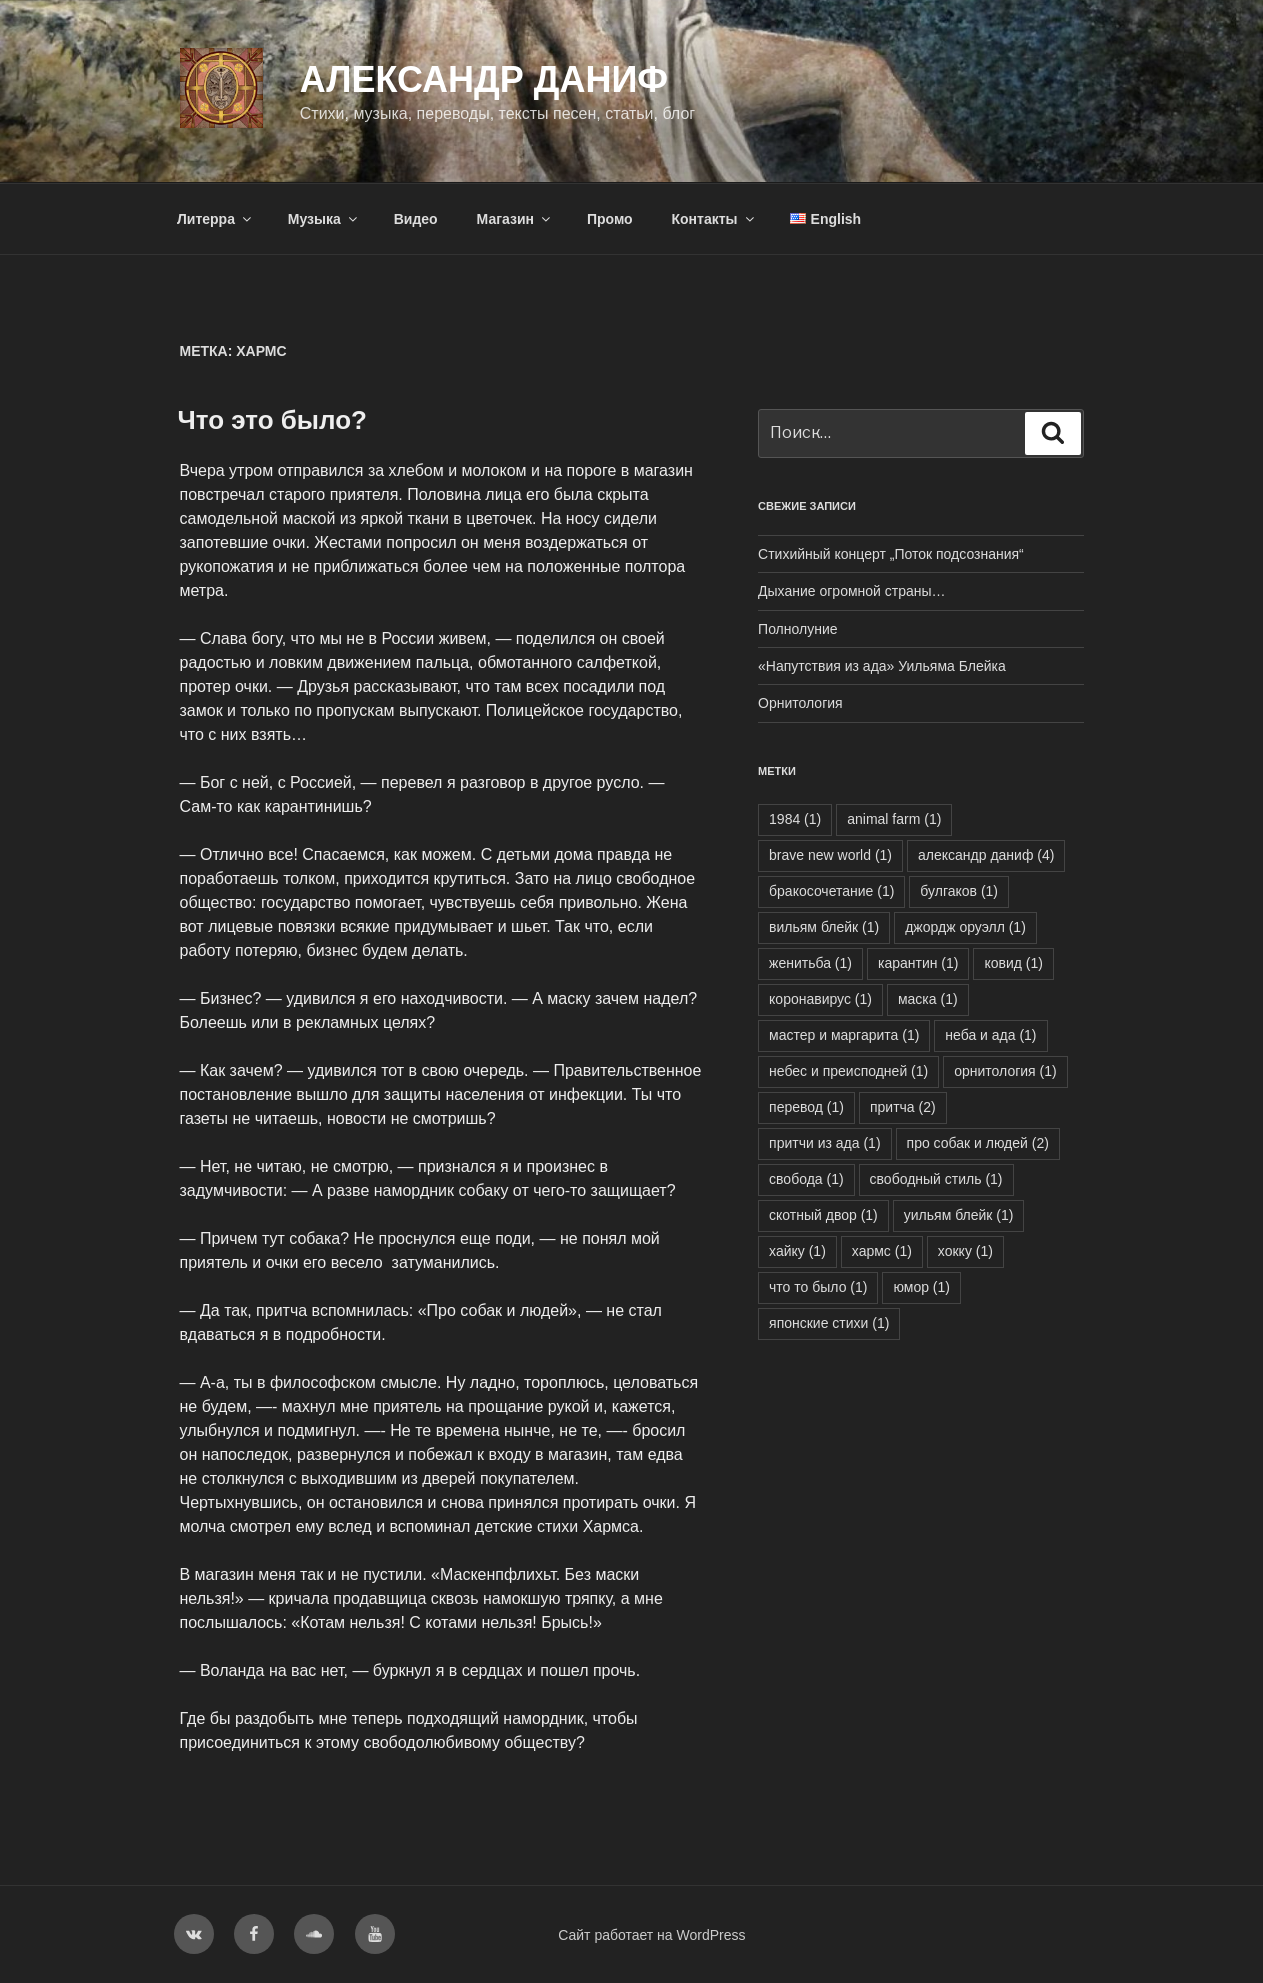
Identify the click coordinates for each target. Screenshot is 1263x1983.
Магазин (515, 219)
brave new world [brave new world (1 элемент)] (830, 855)
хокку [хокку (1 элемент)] (965, 1251)
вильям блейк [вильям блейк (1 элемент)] (824, 927)
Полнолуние (797, 629)
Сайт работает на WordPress (651, 1935)
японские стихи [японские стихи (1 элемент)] (829, 1323)
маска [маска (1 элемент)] (928, 999)
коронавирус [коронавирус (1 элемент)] (820, 999)
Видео (416, 219)
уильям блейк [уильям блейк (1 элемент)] (959, 1215)
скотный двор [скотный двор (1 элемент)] (823, 1215)
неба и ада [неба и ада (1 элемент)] (990, 1035)
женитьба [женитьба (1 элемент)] (810, 963)
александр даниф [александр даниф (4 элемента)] (986, 855)
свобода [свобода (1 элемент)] (806, 1179)
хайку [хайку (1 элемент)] (797, 1251)
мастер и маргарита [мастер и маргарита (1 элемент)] (844, 1035)
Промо (610, 219)
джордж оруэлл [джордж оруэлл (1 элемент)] (965, 927)
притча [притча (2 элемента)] (903, 1107)
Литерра (215, 219)
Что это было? (272, 420)
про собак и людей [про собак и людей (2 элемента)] (978, 1143)
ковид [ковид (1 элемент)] (1013, 963)
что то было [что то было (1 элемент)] (818, 1287)
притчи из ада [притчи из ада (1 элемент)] (824, 1143)
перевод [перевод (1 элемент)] (806, 1107)
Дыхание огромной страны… (852, 591)
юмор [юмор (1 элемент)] (921, 1287)
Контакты (714, 219)
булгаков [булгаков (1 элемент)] (959, 891)
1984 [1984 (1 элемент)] (795, 819)
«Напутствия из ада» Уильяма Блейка (882, 666)
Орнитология (800, 703)
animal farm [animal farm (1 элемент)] (894, 819)
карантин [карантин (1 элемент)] (918, 963)
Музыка (324, 219)
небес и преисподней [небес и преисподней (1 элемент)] (848, 1071)
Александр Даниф (484, 79)
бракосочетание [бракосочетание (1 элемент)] (831, 891)
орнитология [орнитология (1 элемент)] (1005, 1071)
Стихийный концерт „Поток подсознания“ (891, 554)
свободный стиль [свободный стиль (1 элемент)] (936, 1179)
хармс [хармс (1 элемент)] (882, 1251)
